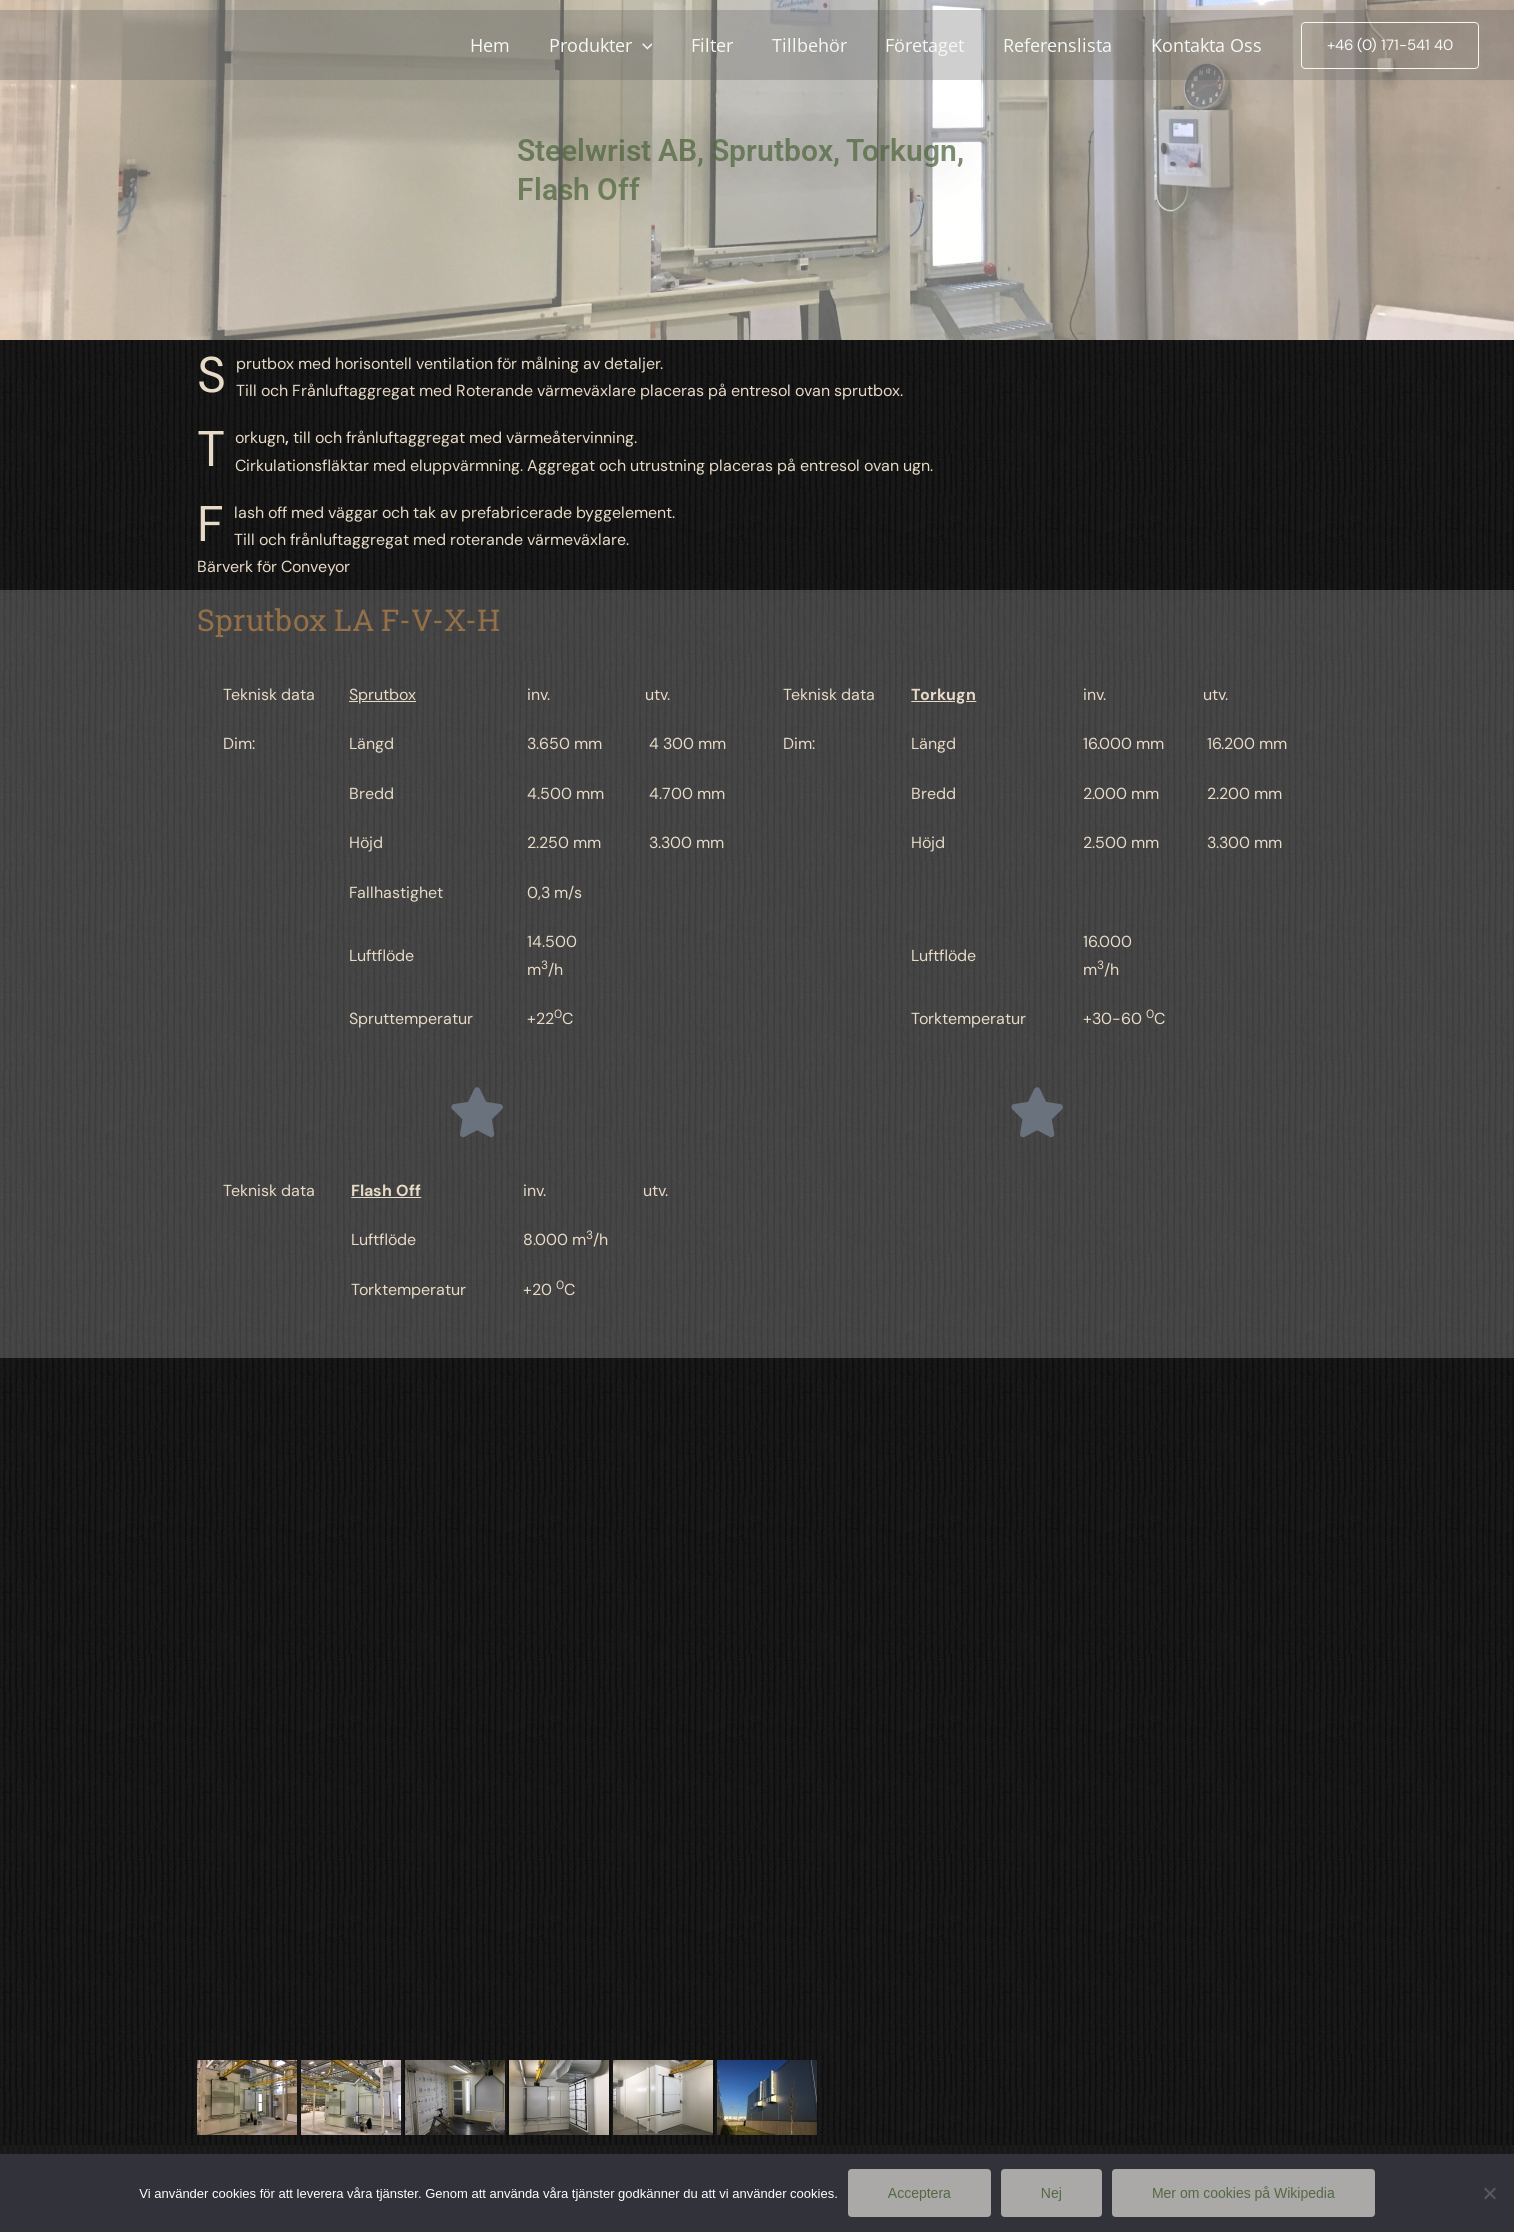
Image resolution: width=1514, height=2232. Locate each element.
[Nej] (1489, 2193)
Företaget (931, 45)
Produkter (615, 45)
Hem (507, 45)
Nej (1051, 2193)
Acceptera (919, 2193)
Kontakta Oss (1207, 45)
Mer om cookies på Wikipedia (1243, 2193)
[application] (656, 45)
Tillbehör (818, 45)
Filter (724, 45)
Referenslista (1061, 45)
